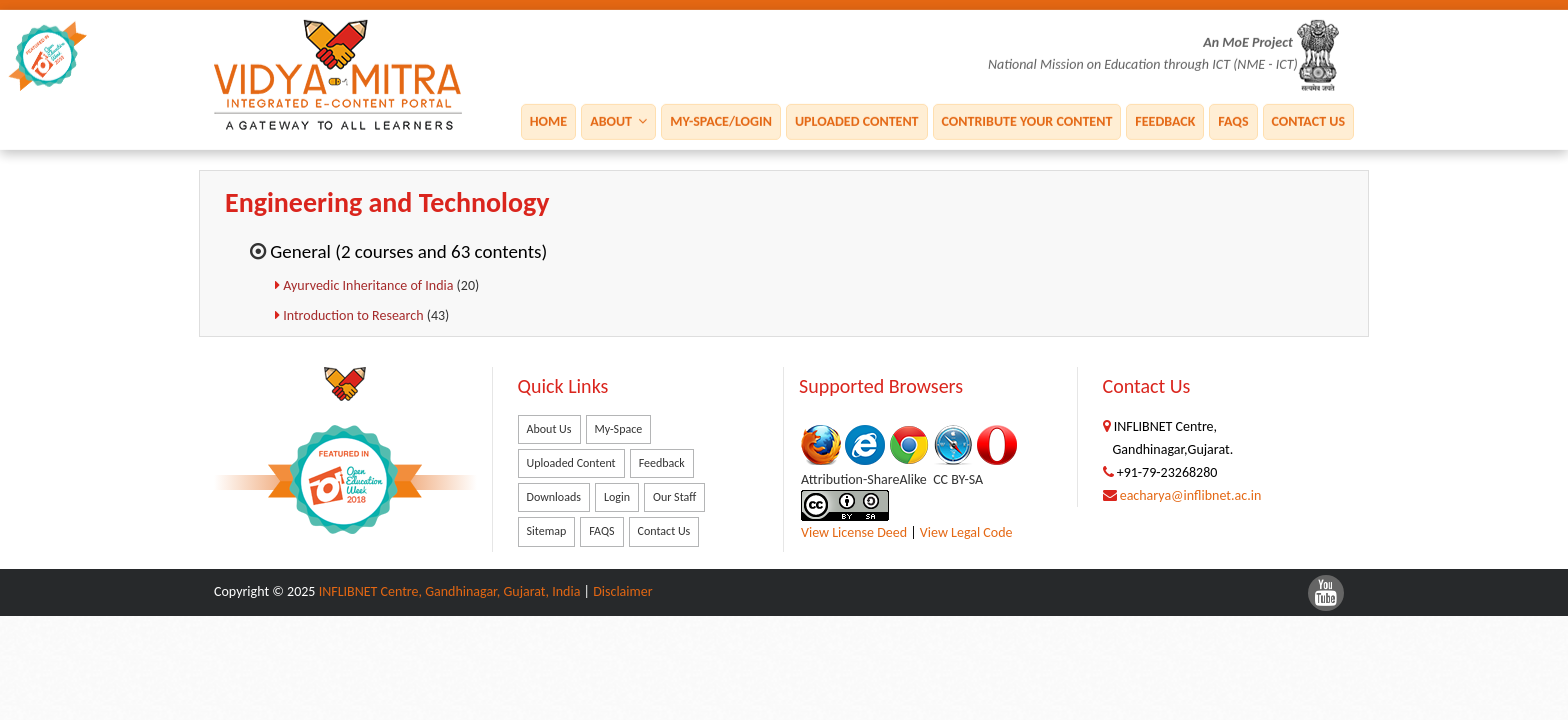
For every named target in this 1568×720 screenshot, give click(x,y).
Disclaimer (622, 591)
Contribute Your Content (1027, 120)
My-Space (619, 429)
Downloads (554, 497)
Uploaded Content (857, 120)
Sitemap (547, 531)
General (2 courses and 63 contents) (408, 251)
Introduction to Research (355, 315)
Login (617, 497)
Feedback (1165, 120)
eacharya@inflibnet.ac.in (1191, 495)
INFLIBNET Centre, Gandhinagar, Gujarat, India (450, 591)
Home (548, 120)
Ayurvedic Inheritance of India (369, 285)
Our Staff (674, 497)
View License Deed (854, 532)
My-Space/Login (721, 120)
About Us (549, 429)
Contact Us (1308, 120)
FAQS (1233, 120)
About (618, 120)
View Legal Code (966, 532)
